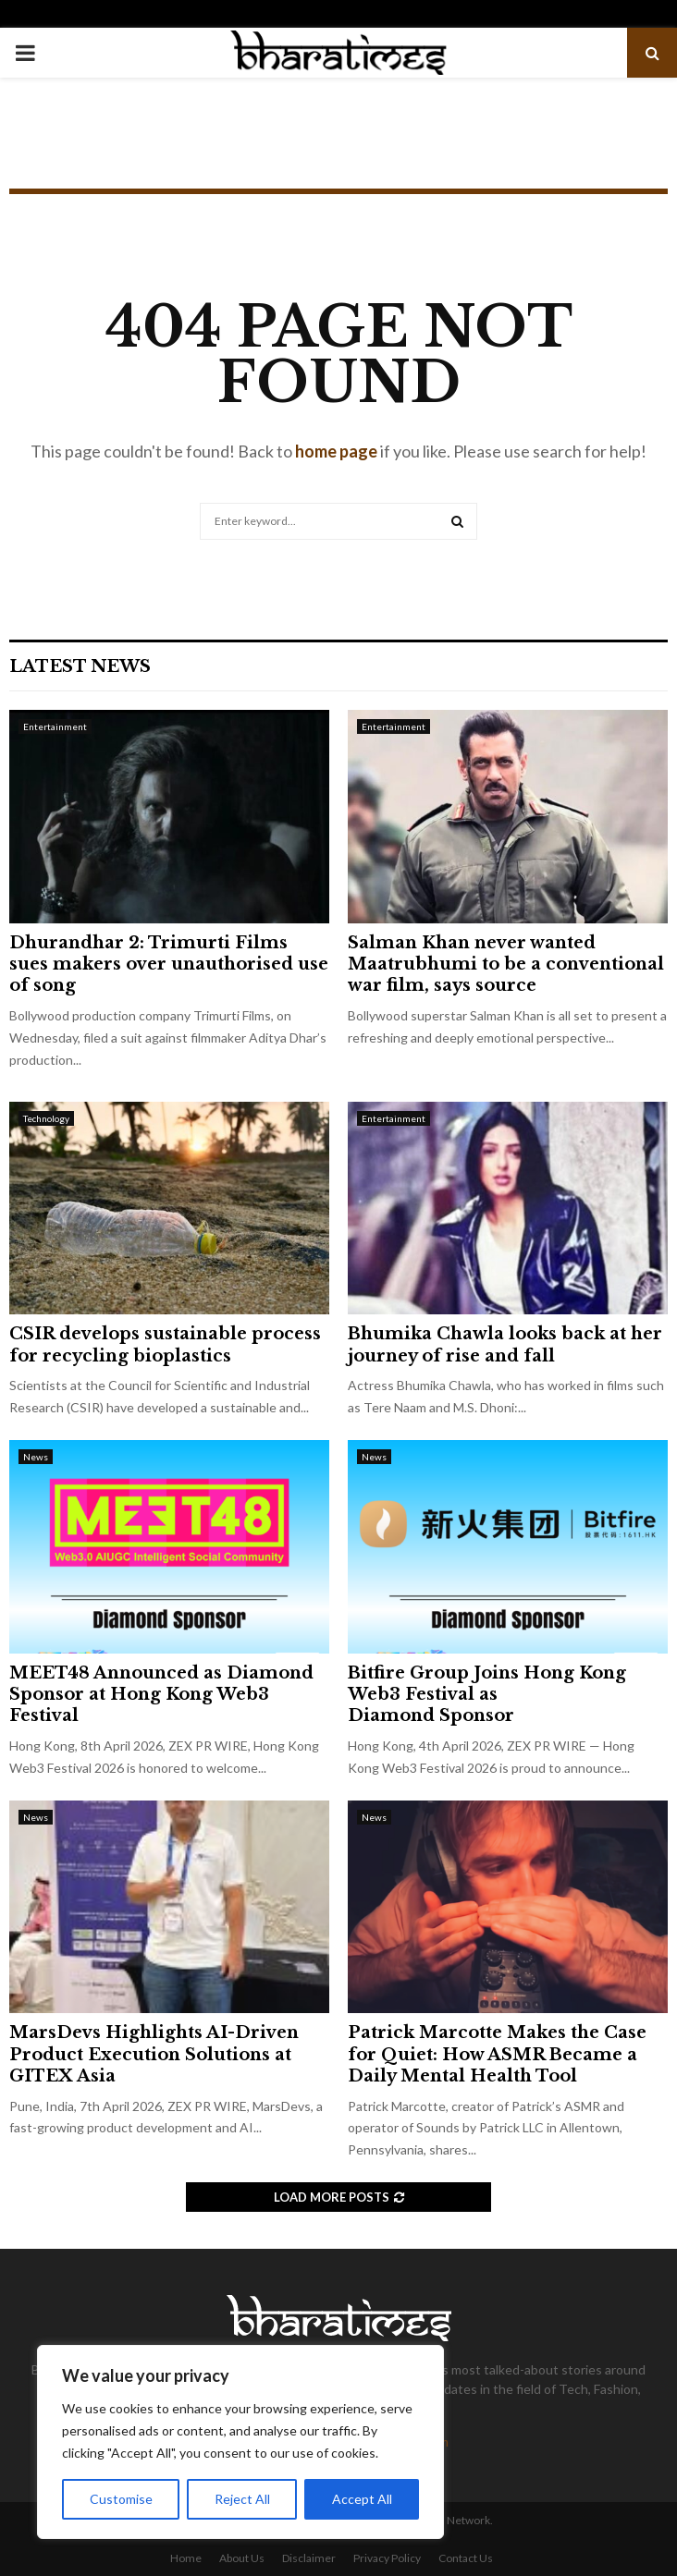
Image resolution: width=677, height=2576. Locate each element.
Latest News (80, 666)
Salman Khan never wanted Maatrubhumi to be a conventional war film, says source (506, 964)
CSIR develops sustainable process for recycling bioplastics (165, 1344)
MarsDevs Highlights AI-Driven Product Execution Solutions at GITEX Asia (154, 2054)
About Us (242, 2558)
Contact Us (465, 2558)
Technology (46, 1118)
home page (336, 451)
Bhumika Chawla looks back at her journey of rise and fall (505, 1344)
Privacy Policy (387, 2558)
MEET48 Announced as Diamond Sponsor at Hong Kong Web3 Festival (161, 1695)
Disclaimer (309, 2558)
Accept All (362, 2499)
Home (186, 2558)
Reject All (242, 2499)
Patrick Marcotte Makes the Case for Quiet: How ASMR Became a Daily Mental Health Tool (497, 2054)
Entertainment (55, 726)
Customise (121, 2499)
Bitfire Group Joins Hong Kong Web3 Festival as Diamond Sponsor (487, 1695)
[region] (240, 2442)
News (35, 1456)
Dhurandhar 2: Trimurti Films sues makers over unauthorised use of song (168, 964)
